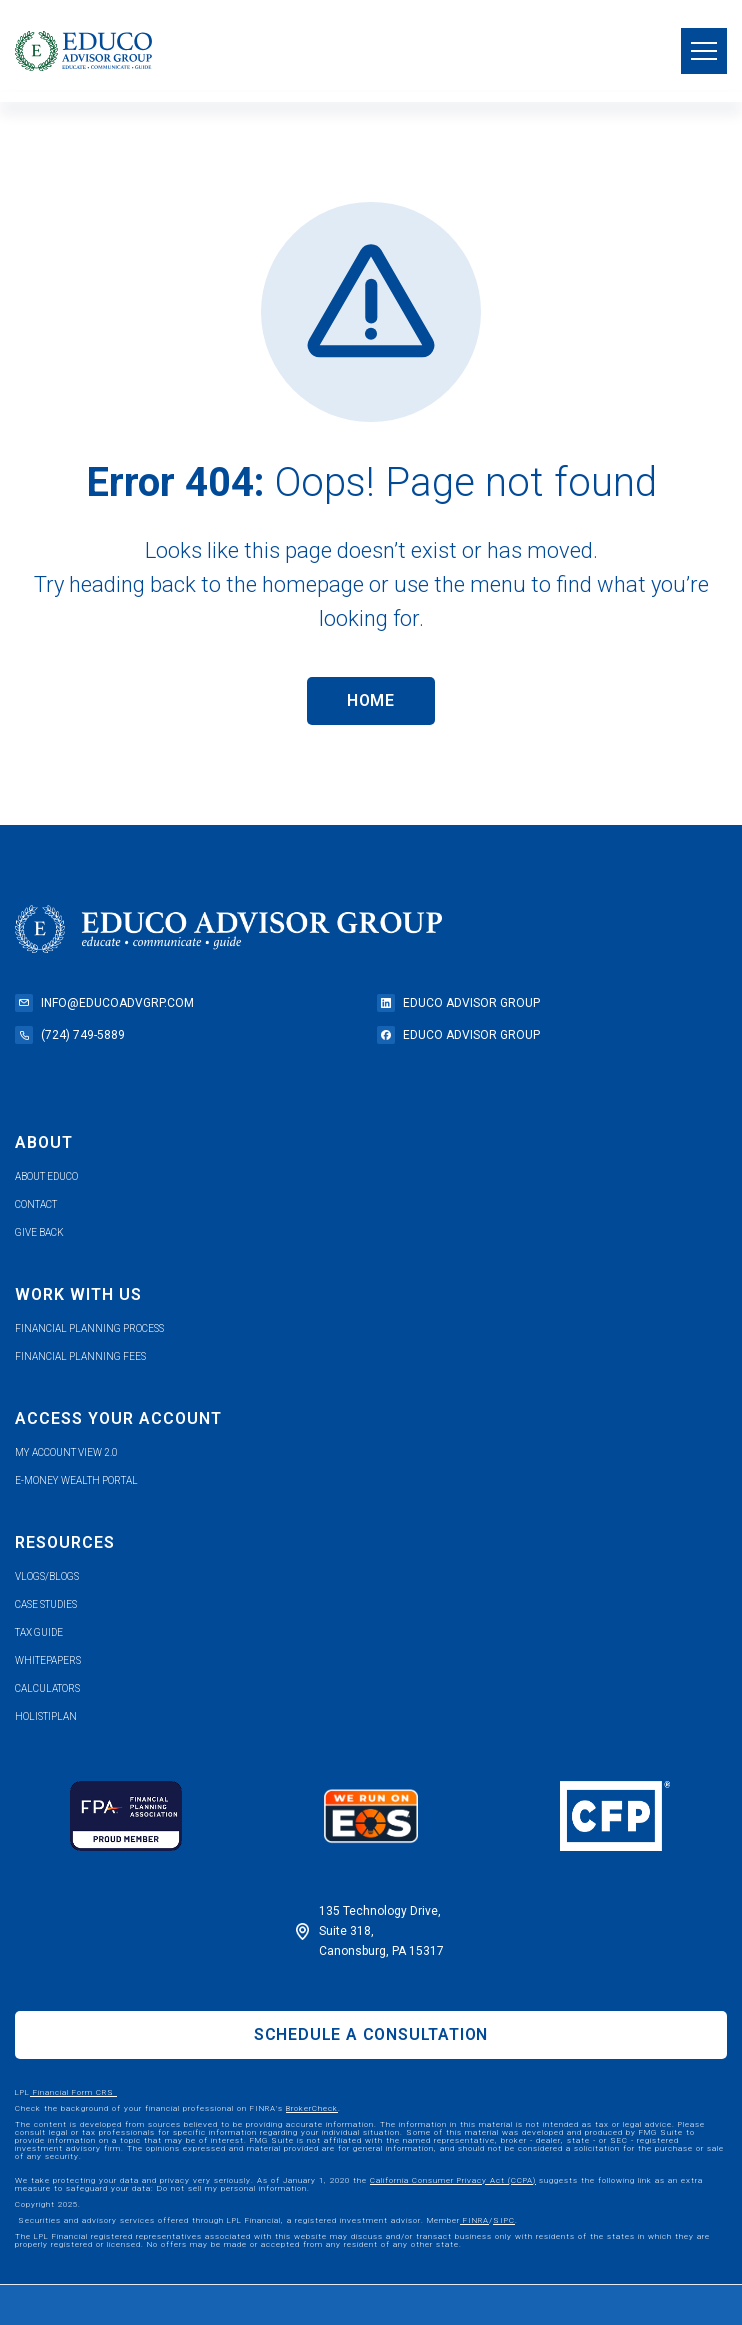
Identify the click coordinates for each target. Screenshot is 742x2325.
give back (39, 1232)
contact (36, 1204)
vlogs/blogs (47, 1576)
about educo (46, 1176)
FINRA (474, 2220)
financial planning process (89, 1328)
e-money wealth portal (76, 1480)
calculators (47, 1688)
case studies (46, 1604)
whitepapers (48, 1660)
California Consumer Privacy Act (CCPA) (453, 2180)
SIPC (504, 2220)
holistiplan (46, 1716)
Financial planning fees (80, 1356)
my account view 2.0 (66, 1452)
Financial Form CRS (73, 2092)
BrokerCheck (312, 2108)
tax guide (39, 1632)
